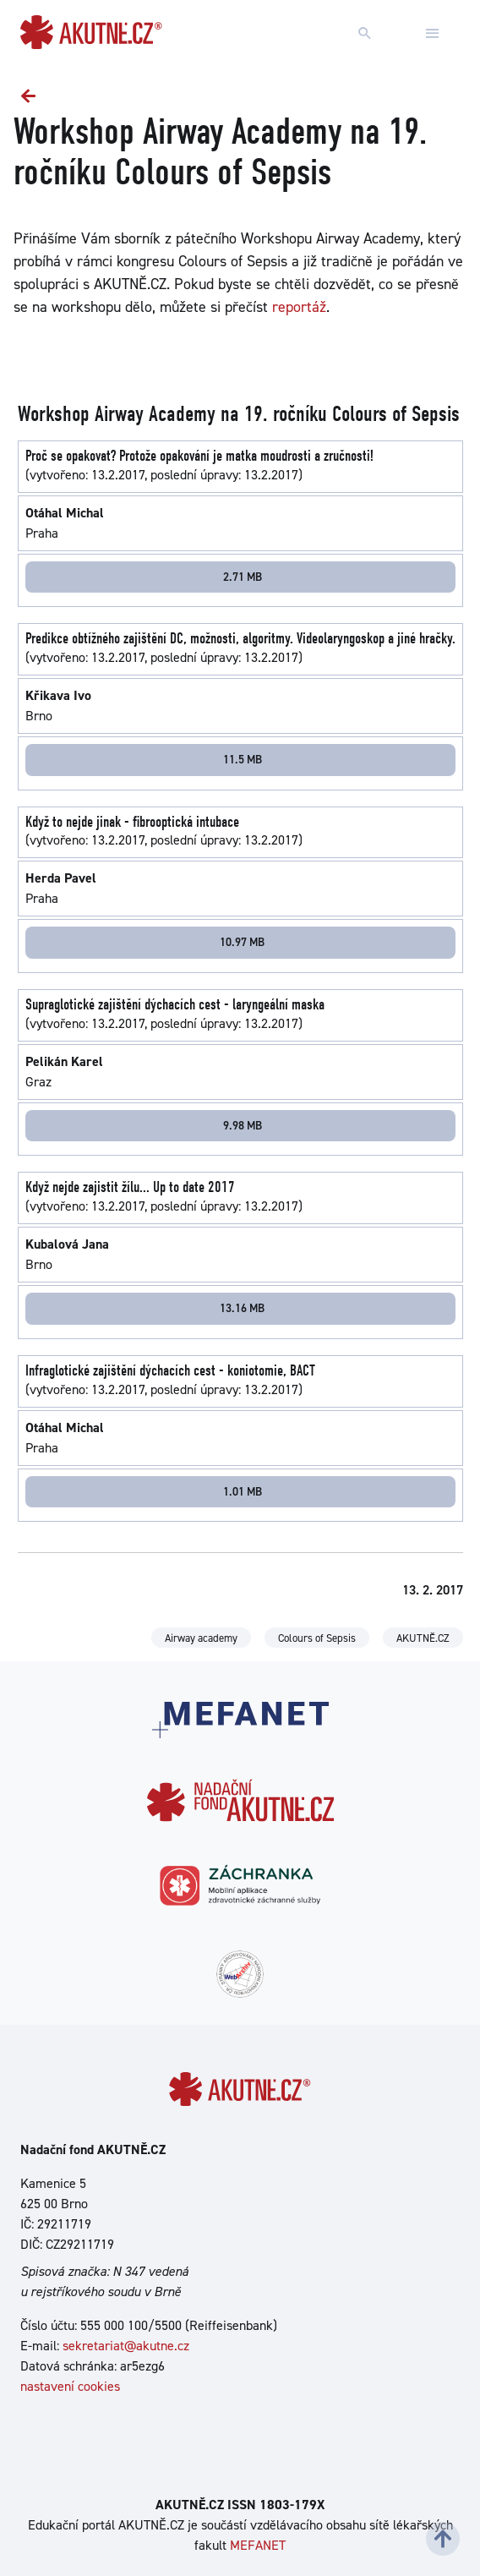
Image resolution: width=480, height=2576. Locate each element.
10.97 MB (242, 941)
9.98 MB (242, 1125)
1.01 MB (242, 1491)
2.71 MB (242, 576)
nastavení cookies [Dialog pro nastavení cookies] (70, 2386)
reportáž (299, 307)
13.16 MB (242, 1307)
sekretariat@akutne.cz (126, 2345)
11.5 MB (242, 759)
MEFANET (258, 2545)
